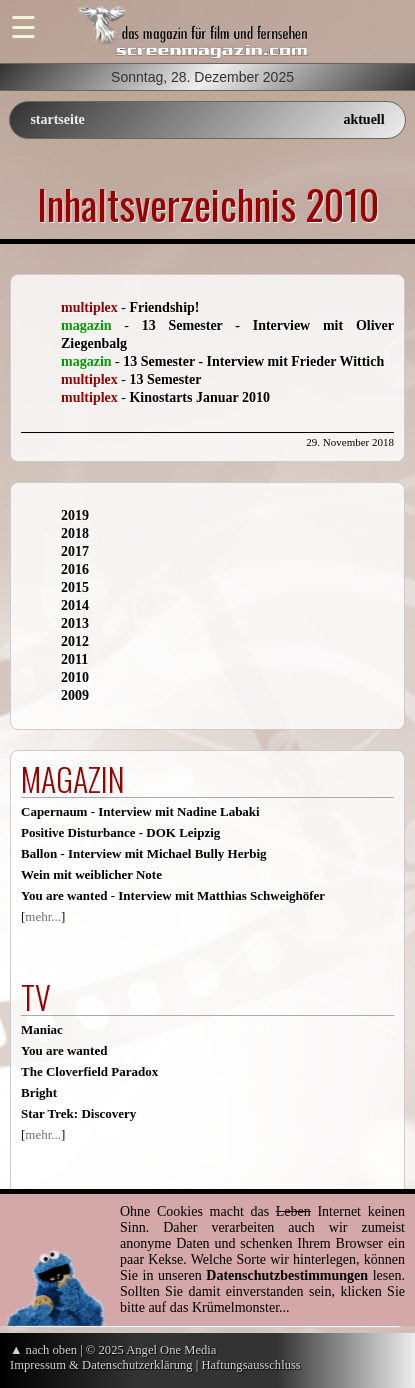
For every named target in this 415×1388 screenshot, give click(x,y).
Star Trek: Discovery (78, 1113)
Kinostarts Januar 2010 (199, 397)
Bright (39, 1092)
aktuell (363, 119)
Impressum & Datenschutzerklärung (101, 1365)
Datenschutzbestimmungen (287, 1275)
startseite (57, 119)
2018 (75, 533)
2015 (75, 587)
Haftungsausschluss (250, 1365)
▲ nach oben (43, 1350)
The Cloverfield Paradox (89, 1071)
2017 (75, 551)
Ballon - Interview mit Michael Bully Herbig (144, 853)
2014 (75, 605)
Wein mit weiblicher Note (91, 874)
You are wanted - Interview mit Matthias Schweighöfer (173, 895)
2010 (75, 677)
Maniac (42, 1029)
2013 (75, 623)
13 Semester (165, 379)
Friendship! (164, 307)
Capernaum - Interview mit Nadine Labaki (140, 811)
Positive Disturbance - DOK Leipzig (120, 832)
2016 (75, 569)
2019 (75, 515)
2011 (74, 659)
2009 (75, 695)
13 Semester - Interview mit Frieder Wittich (253, 361)
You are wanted (64, 1050)
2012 (75, 641)
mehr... (43, 916)
